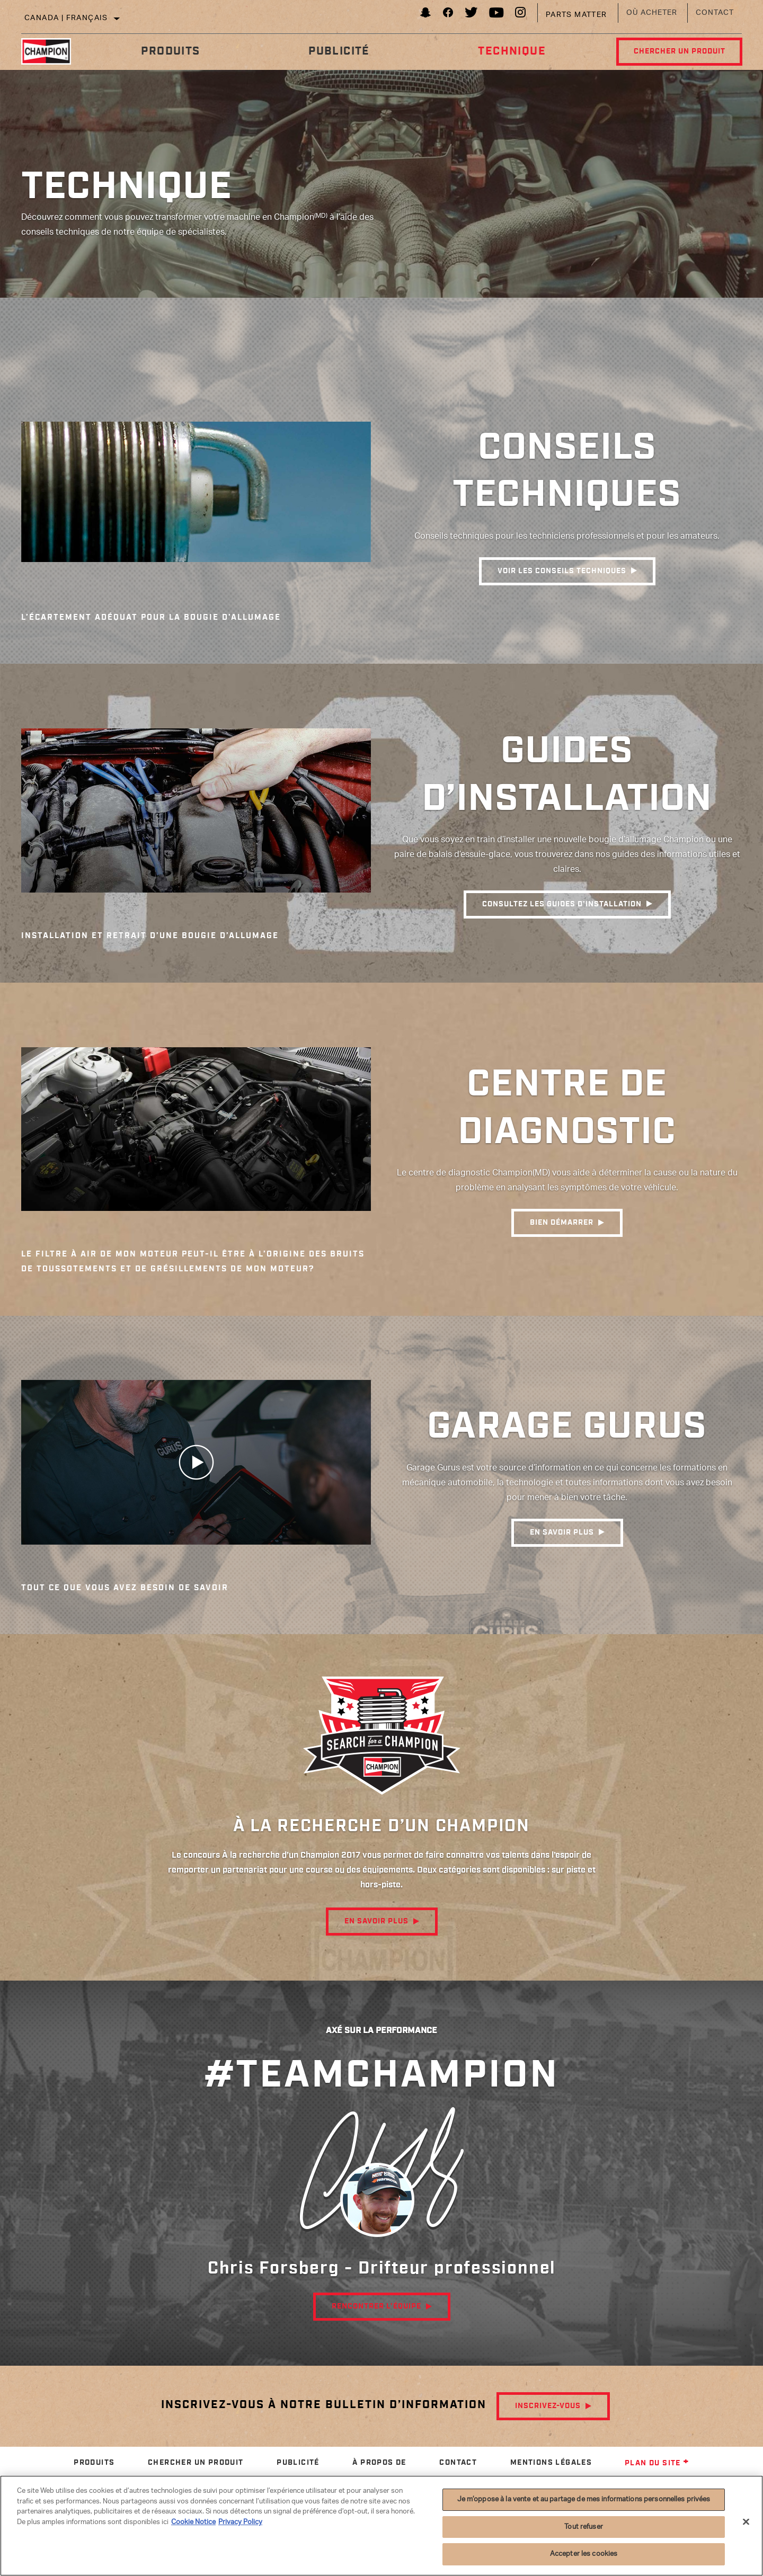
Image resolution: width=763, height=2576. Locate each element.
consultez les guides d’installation (562, 905)
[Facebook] (448, 15)
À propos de (379, 2462)
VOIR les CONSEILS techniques (562, 572)
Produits (169, 51)
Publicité (338, 51)
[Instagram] (520, 15)
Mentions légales (551, 2462)
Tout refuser (583, 2527)
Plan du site (657, 2463)
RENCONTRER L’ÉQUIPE (376, 2306)
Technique (510, 51)
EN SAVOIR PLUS (562, 1533)
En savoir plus (376, 1921)
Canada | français (66, 18)
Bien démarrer (561, 1224)
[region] (381, 2525)
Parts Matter (576, 15)
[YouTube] (496, 15)
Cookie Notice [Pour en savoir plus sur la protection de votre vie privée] (193, 2522)
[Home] (54, 51)
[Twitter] (471, 15)
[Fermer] (746, 2522)
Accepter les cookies (584, 2554)
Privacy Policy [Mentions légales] (240, 2522)
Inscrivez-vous (548, 2406)
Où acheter (651, 13)
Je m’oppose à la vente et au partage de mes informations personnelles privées (584, 2499)
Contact (715, 13)
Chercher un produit (678, 51)
